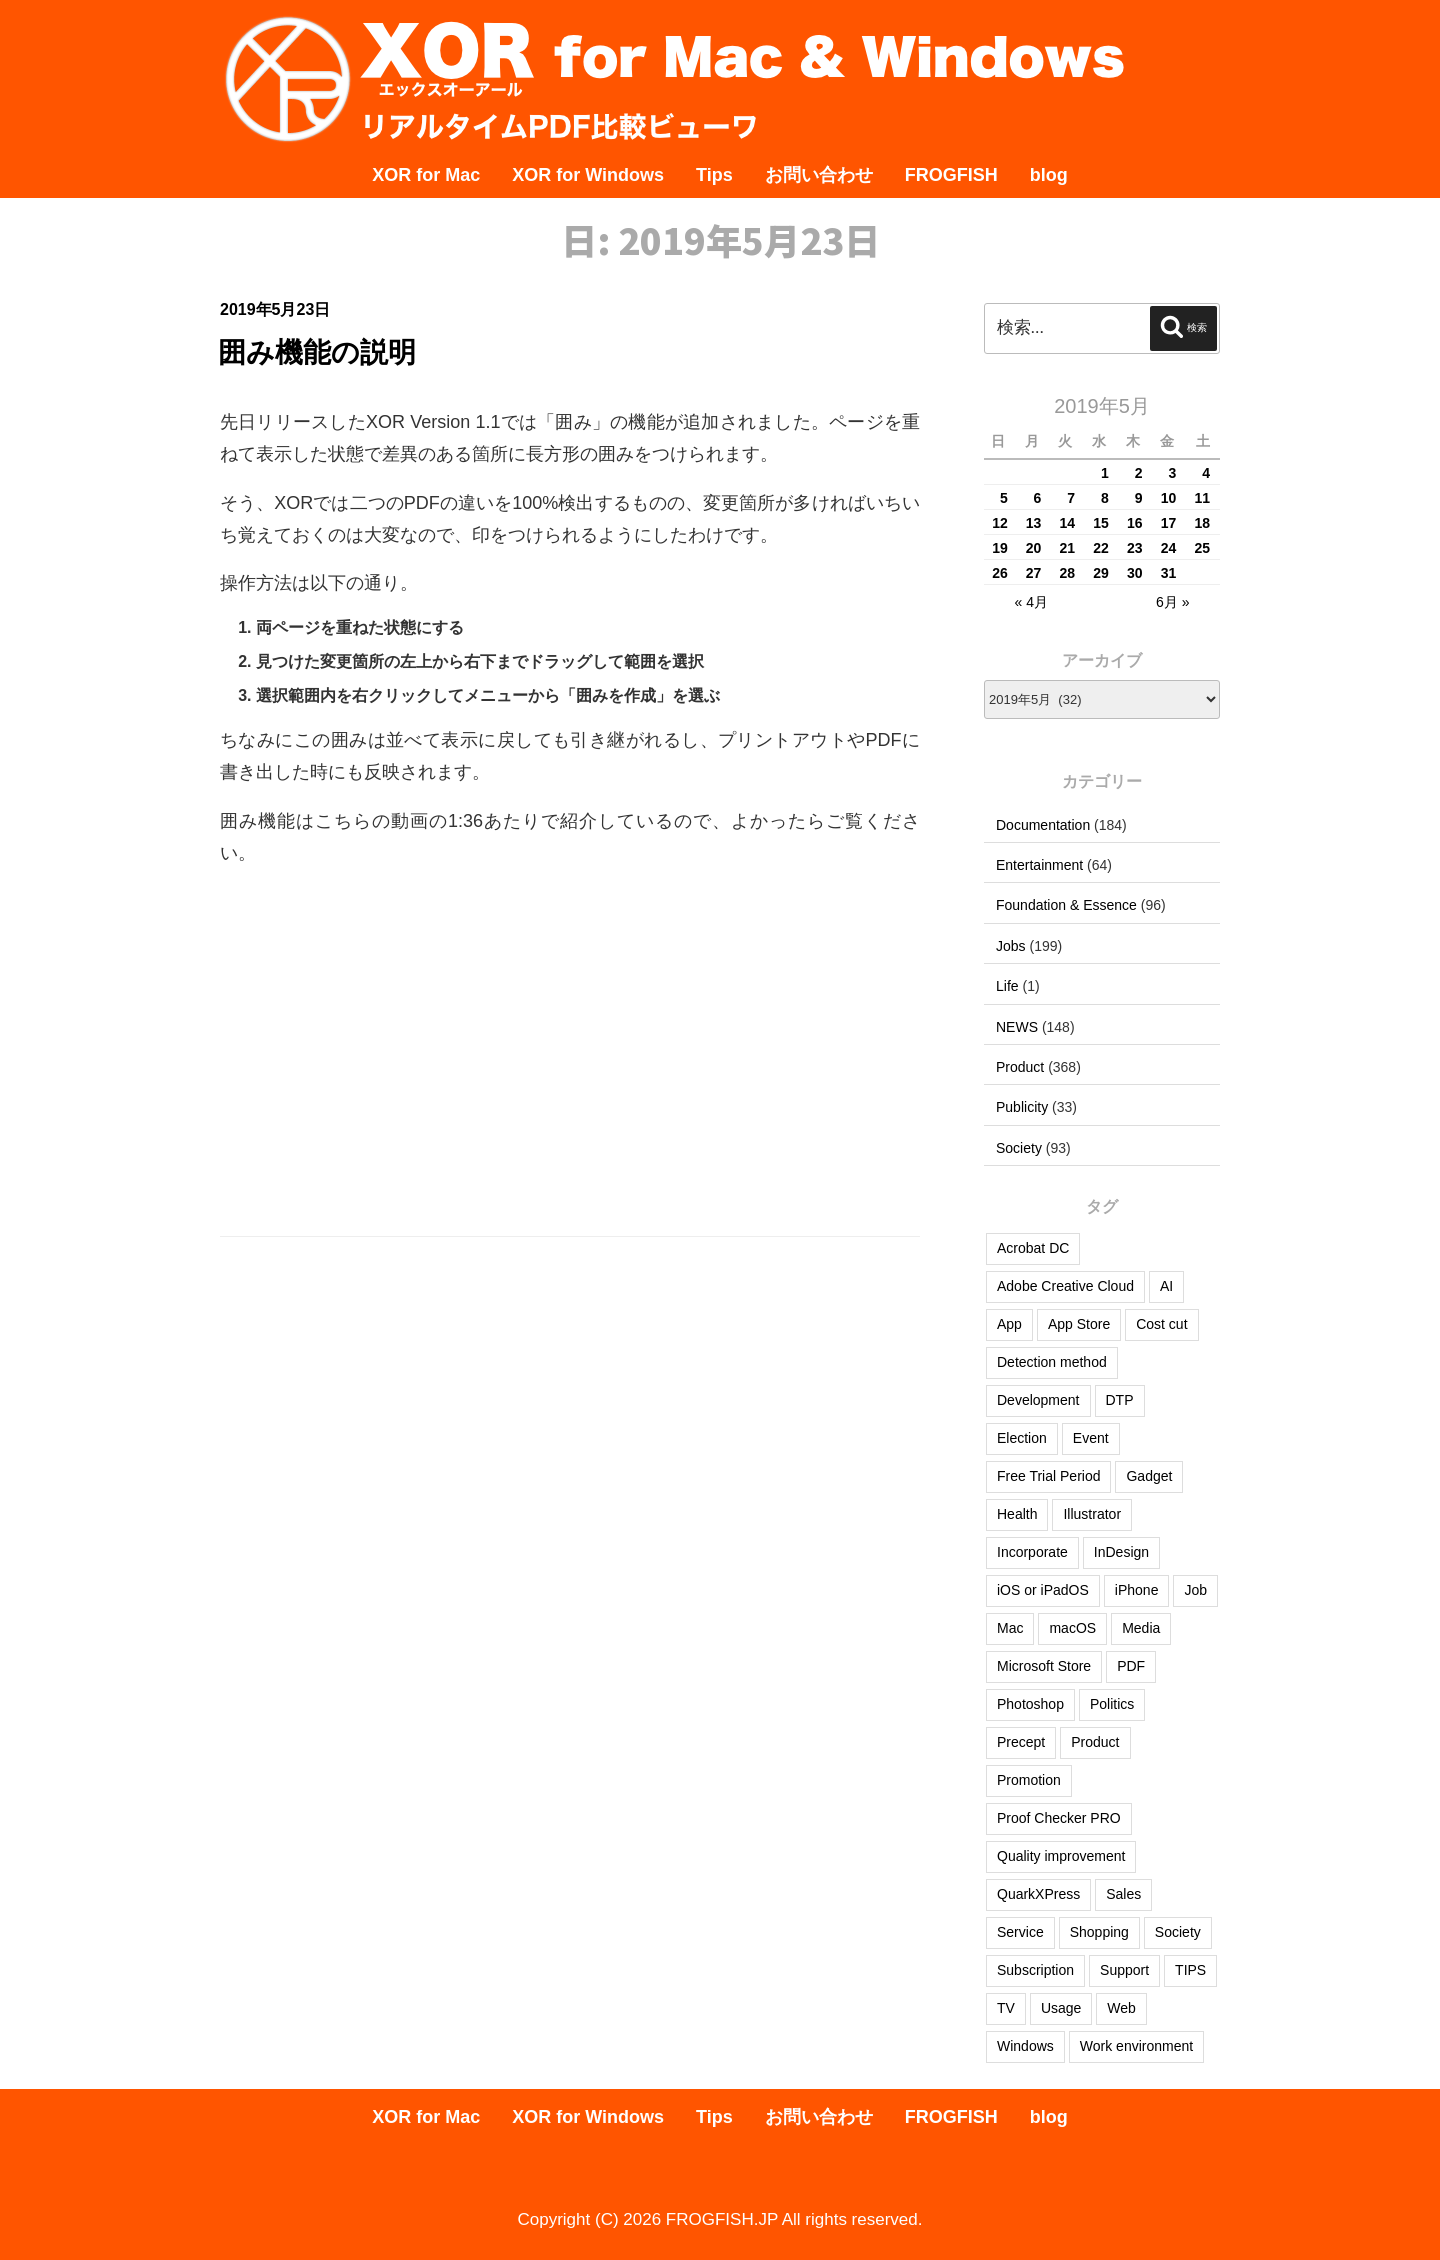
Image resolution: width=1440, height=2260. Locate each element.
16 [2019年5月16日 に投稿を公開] (1135, 523)
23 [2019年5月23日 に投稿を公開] (1135, 548)
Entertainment (1039, 865)
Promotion (1029, 1780)
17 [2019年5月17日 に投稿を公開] (1169, 523)
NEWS (1017, 1027)
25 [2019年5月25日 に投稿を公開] (1202, 548)
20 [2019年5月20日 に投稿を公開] (1034, 548)
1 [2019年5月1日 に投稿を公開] (1105, 473)
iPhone (1137, 1590)
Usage (1061, 2008)
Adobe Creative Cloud (1065, 1286)
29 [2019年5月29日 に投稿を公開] (1101, 573)
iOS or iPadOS (1043, 1590)
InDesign (1121, 1552)
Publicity (1022, 1107)
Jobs (1011, 946)
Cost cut (1161, 1324)
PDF (1131, 1666)
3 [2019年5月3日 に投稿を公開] (1172, 473)
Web (1121, 2008)
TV (1006, 2008)
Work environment (1136, 2046)
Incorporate (1032, 1552)
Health (1017, 1514)
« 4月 (1030, 602)
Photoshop (1030, 1704)
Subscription (1035, 1970)
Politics (1112, 1704)
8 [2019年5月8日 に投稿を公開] (1105, 498)
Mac (1010, 1628)
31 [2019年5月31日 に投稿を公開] (1169, 573)
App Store (1079, 1324)
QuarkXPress (1038, 1894)
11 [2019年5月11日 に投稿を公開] (1202, 498)
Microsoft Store (1044, 1666)
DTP (1120, 1400)
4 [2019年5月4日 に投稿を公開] (1206, 473)
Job (1195, 1590)
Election (1022, 1438)
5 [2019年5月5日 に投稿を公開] (1004, 498)
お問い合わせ (819, 175)
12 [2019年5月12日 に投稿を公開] (1000, 523)
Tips (714, 175)
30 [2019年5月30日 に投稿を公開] (1135, 573)
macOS (1072, 1628)
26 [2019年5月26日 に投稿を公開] (1000, 573)
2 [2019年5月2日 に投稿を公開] (1139, 473)
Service (1020, 1932)
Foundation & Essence (1066, 905)
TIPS (1190, 1970)
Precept (1021, 1742)
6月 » (1172, 602)
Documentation (1043, 825)
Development (1038, 1400)
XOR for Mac (426, 175)
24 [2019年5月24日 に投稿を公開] (1169, 548)
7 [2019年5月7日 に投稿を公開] (1071, 498)
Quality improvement (1061, 1856)
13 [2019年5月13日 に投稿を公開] (1034, 523)
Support (1124, 1970)
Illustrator (1092, 1514)
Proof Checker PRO (1059, 1818)
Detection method (1052, 1362)
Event (1091, 1438)
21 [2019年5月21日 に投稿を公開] (1068, 548)
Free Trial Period (1048, 1476)
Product (1020, 1067)
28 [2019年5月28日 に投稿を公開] (1068, 573)
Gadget (1149, 1476)
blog (1049, 175)
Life (1007, 986)
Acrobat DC (1033, 1248)
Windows (1025, 2046)
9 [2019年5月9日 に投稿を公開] (1139, 498)
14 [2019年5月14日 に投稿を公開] (1068, 523)
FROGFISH (951, 175)
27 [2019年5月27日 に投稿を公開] (1034, 573)
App (1009, 1324)
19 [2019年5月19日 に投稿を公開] (1000, 548)
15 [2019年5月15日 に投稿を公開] (1101, 523)
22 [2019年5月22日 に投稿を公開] (1101, 548)
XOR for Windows (588, 175)
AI (1166, 1286)
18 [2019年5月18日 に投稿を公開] (1202, 523)
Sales (1123, 1894)
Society (1019, 1148)
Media (1141, 1628)
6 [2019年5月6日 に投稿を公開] (1038, 498)
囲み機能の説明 (317, 352)
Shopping (1099, 1932)
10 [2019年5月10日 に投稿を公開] (1169, 498)
